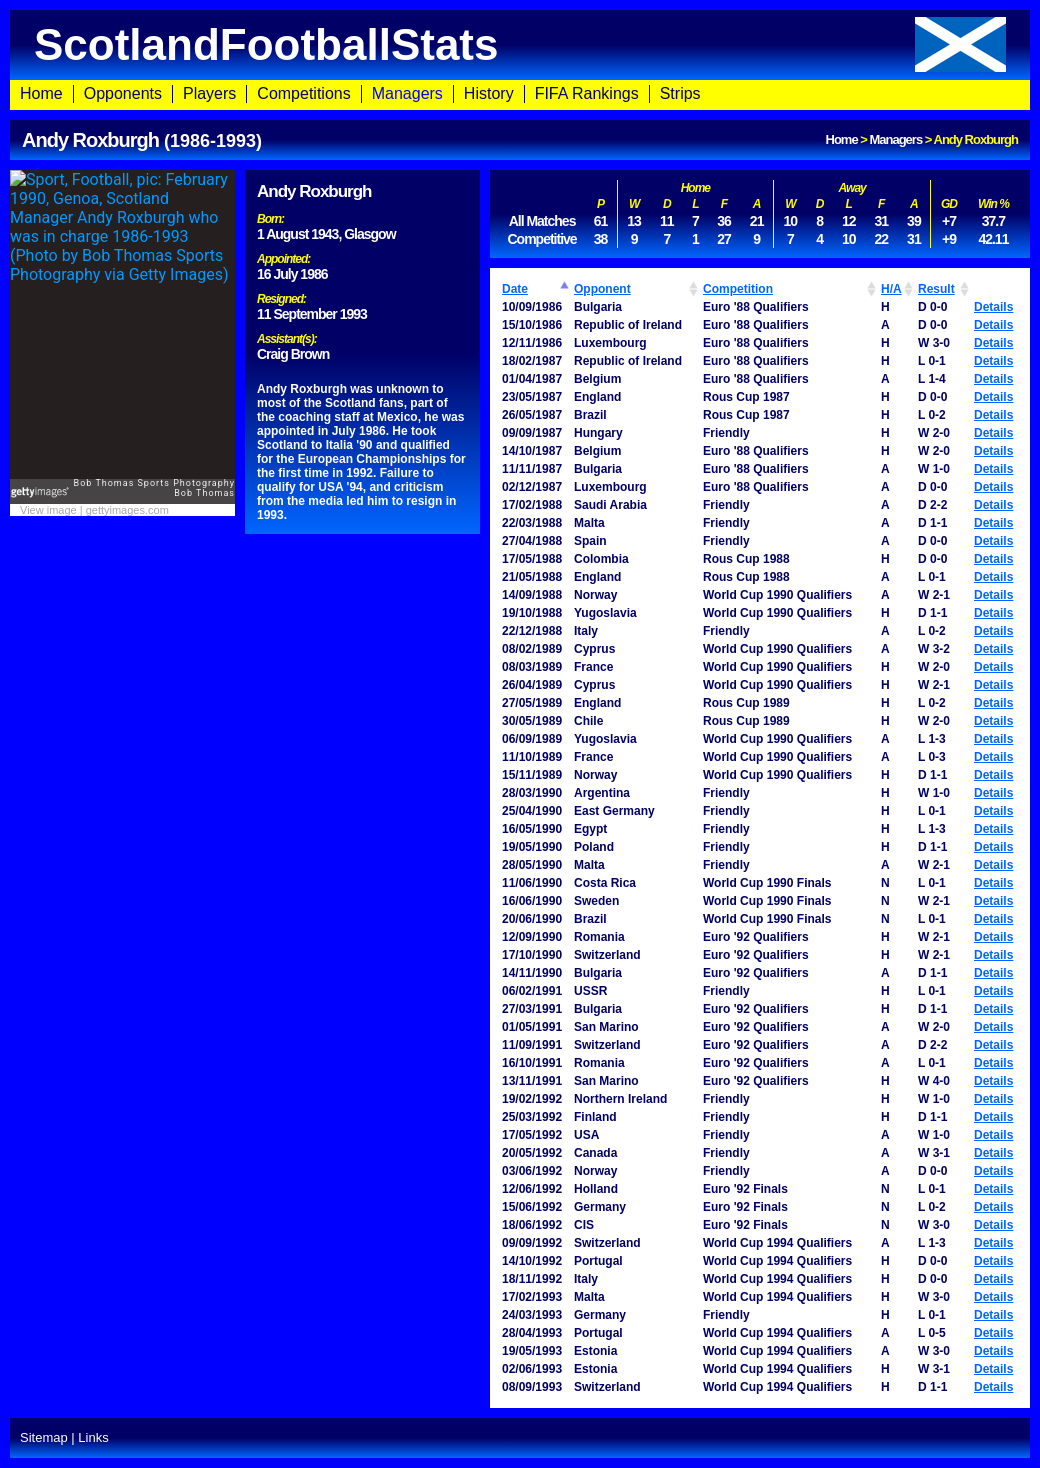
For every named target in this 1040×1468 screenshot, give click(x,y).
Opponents (123, 93)
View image (48, 510)
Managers (407, 93)
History (489, 93)
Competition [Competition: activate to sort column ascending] (738, 289)
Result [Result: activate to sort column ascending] (936, 289)
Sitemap (44, 1437)
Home (41, 93)
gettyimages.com (127, 510)
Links (93, 1437)
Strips (680, 93)
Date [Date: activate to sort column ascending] (515, 289)
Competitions (303, 93)
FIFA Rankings (587, 93)
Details (993, 307)
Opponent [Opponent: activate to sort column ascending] (602, 289)
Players (209, 93)
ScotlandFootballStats (520, 44)
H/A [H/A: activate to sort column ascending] (891, 289)
